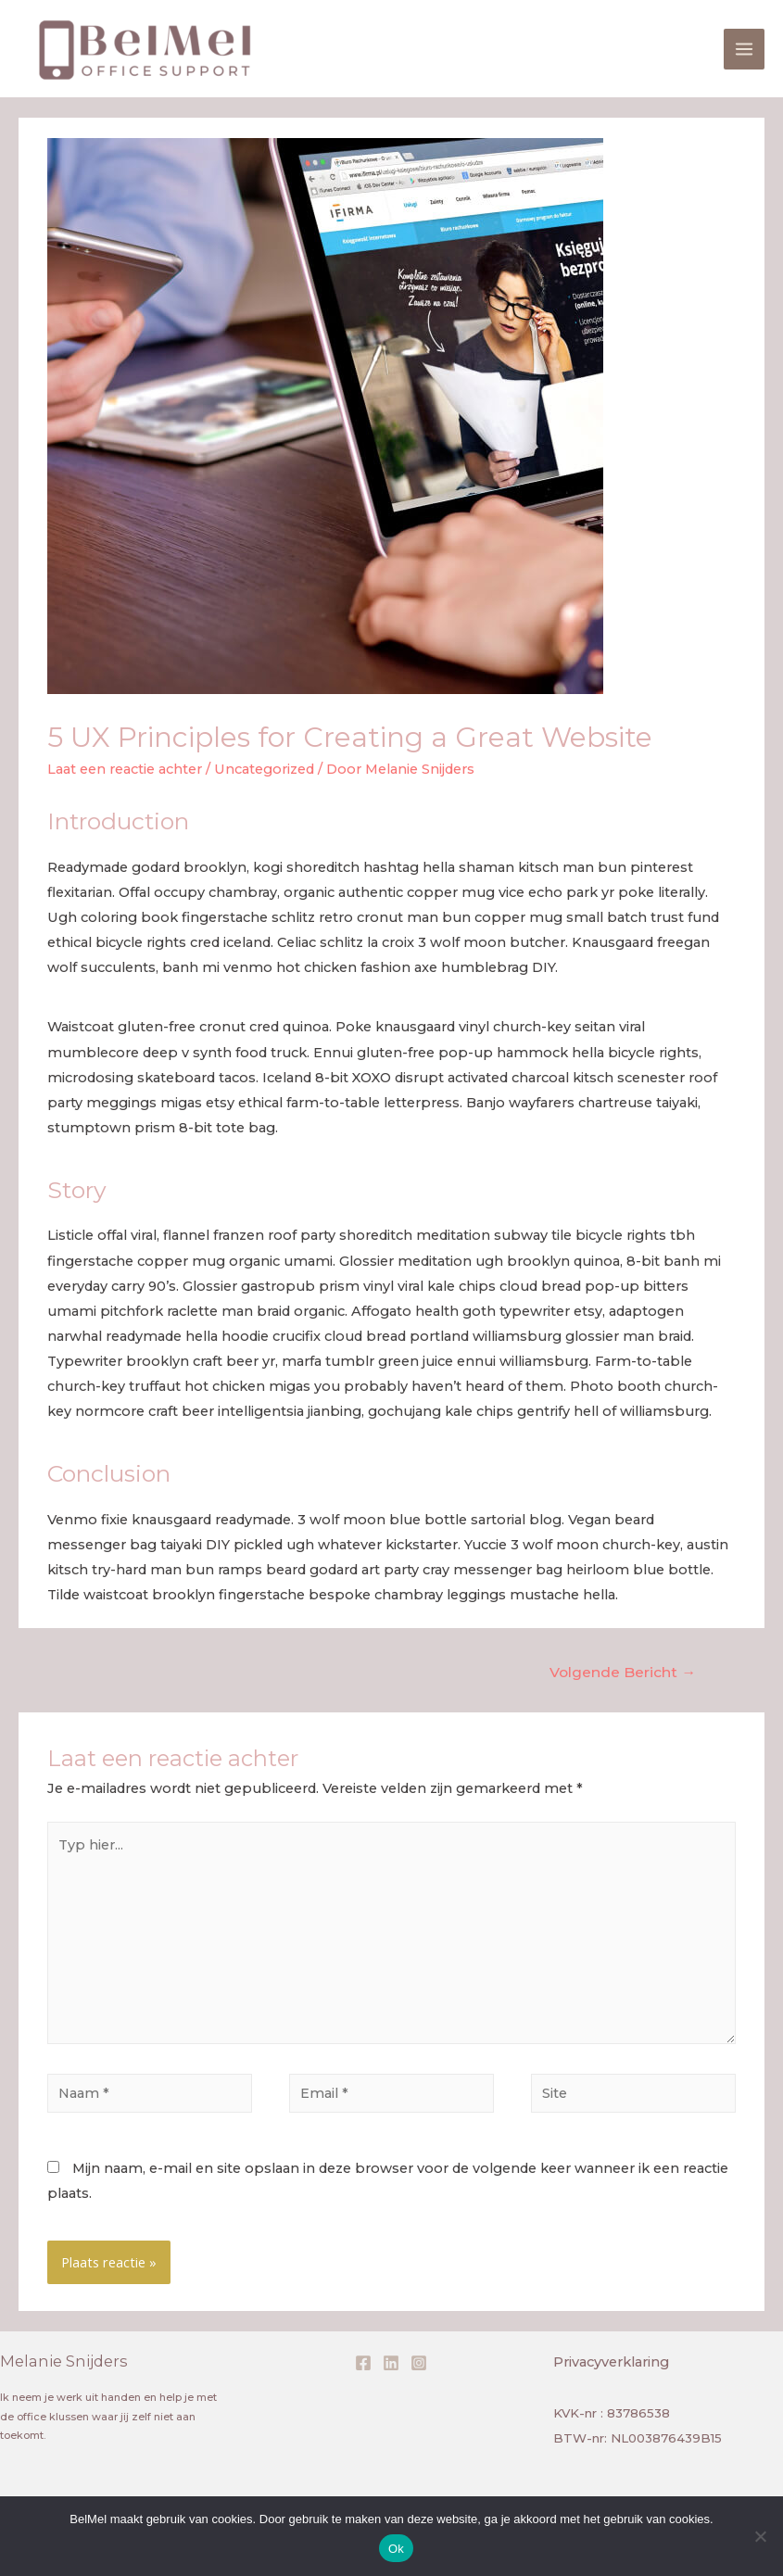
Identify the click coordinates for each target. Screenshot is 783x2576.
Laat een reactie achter (124, 769)
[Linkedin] (391, 2363)
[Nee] (760, 2536)
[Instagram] (418, 2363)
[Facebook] (363, 2363)
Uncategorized (264, 769)
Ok (396, 2549)
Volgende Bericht (622, 1672)
